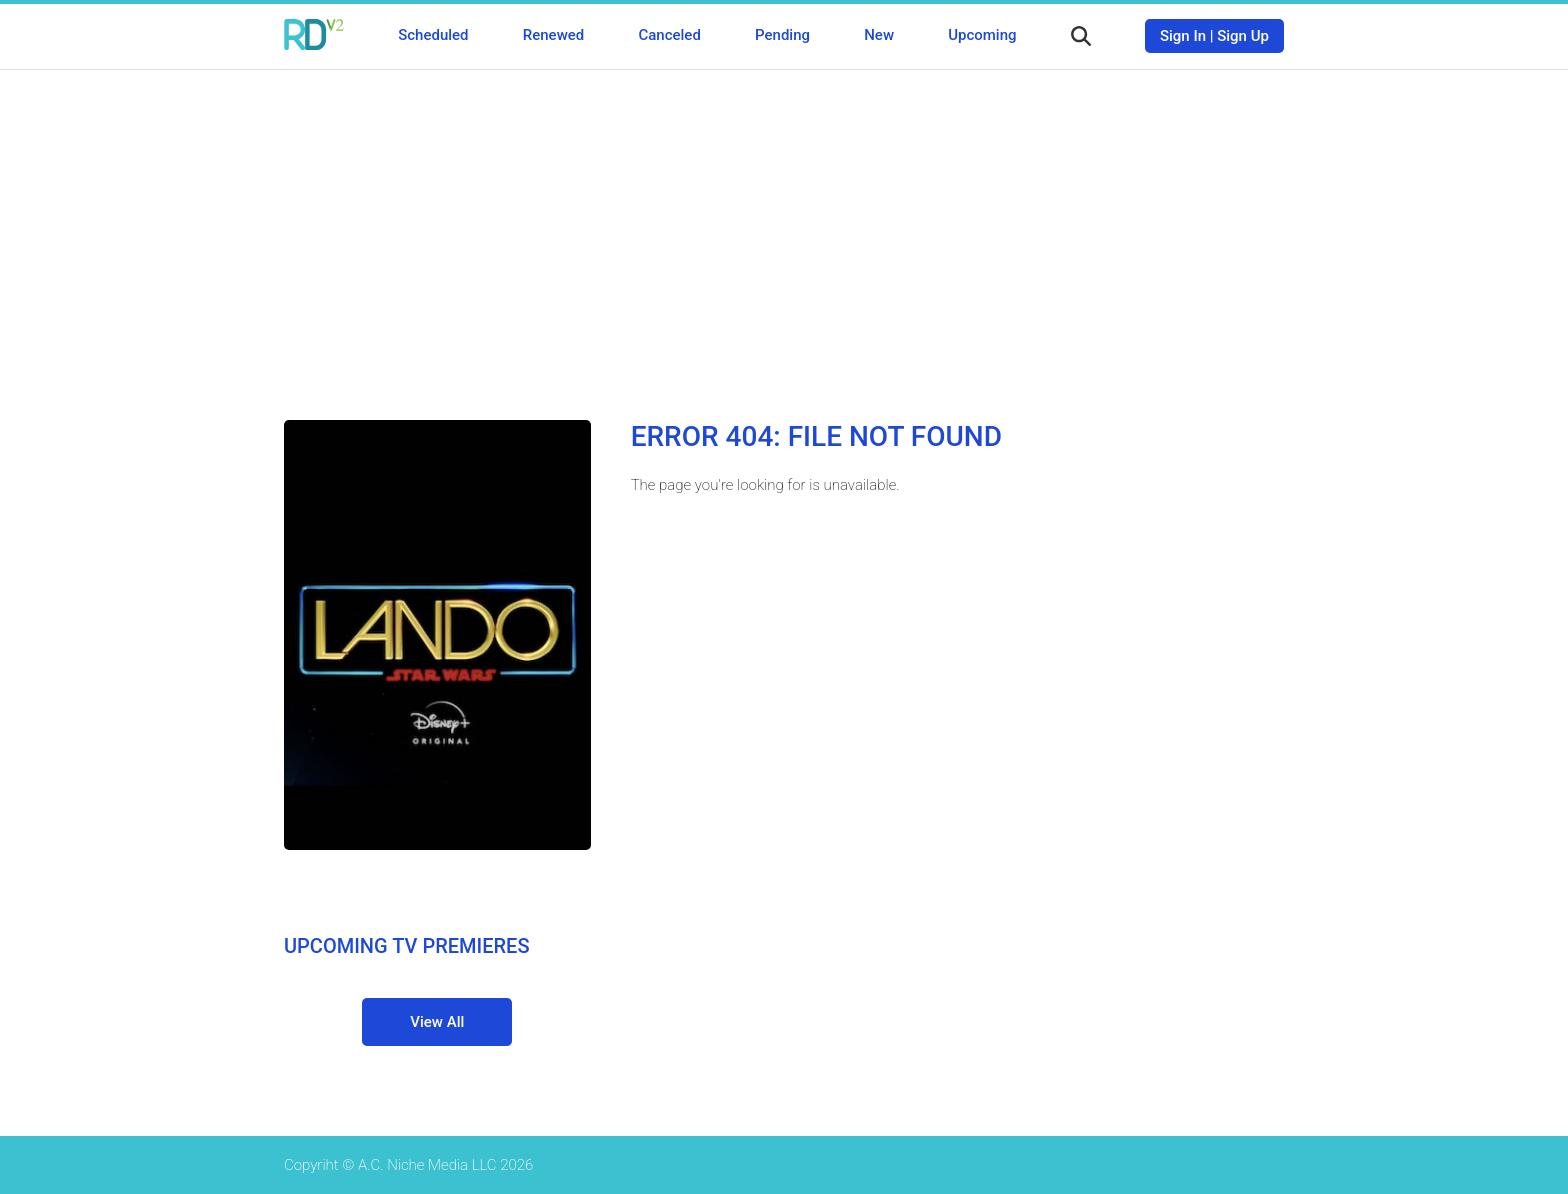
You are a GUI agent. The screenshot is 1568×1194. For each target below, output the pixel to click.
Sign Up (1243, 36)
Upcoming (982, 35)
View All (437, 1022)
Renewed (553, 35)
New (879, 35)
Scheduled (433, 35)
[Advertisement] (784, 230)
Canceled (669, 35)
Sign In (1183, 36)
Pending (782, 35)
